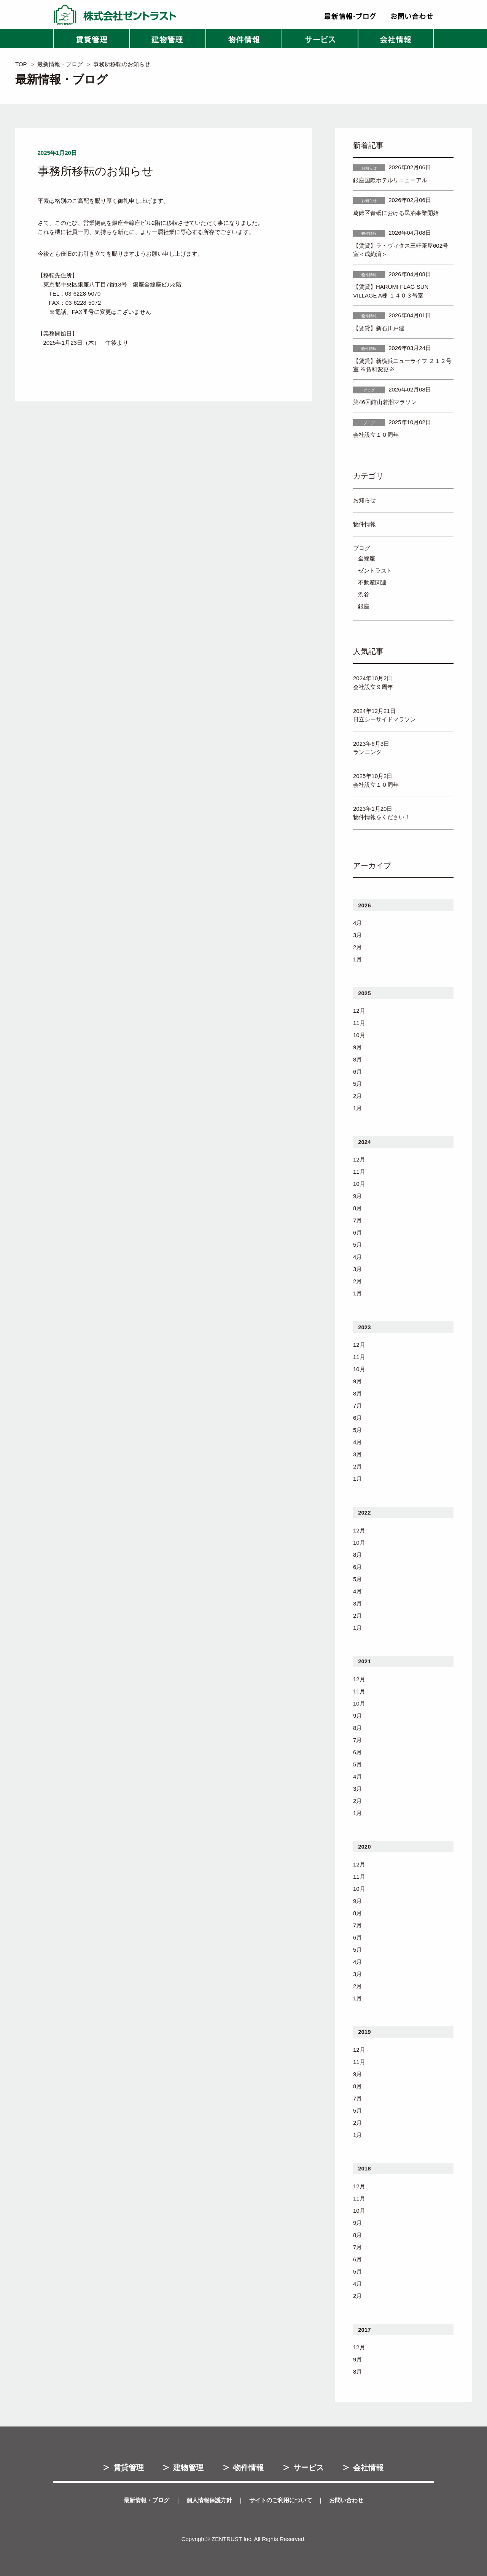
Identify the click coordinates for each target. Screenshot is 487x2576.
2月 (357, 947)
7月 (357, 1220)
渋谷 (363, 594)
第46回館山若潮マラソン (385, 402)
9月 (357, 1047)
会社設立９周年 (373, 687)
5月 (357, 1083)
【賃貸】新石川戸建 (378, 328)
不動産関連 (372, 582)
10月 (359, 1035)
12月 (359, 1010)
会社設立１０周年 (376, 434)
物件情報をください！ (381, 817)
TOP (21, 64)
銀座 (363, 606)
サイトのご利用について (280, 2500)
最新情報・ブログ (60, 64)
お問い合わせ (346, 2500)
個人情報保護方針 (209, 2500)
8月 (357, 1059)
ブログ (361, 548)
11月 (359, 1023)
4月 (357, 923)
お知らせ (364, 500)
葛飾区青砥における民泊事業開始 (396, 213)
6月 (357, 1071)
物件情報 (364, 524)
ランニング (367, 752)
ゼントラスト (375, 570)
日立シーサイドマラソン (384, 719)
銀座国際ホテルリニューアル (390, 180)
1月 (357, 959)
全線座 (366, 558)
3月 (357, 935)
